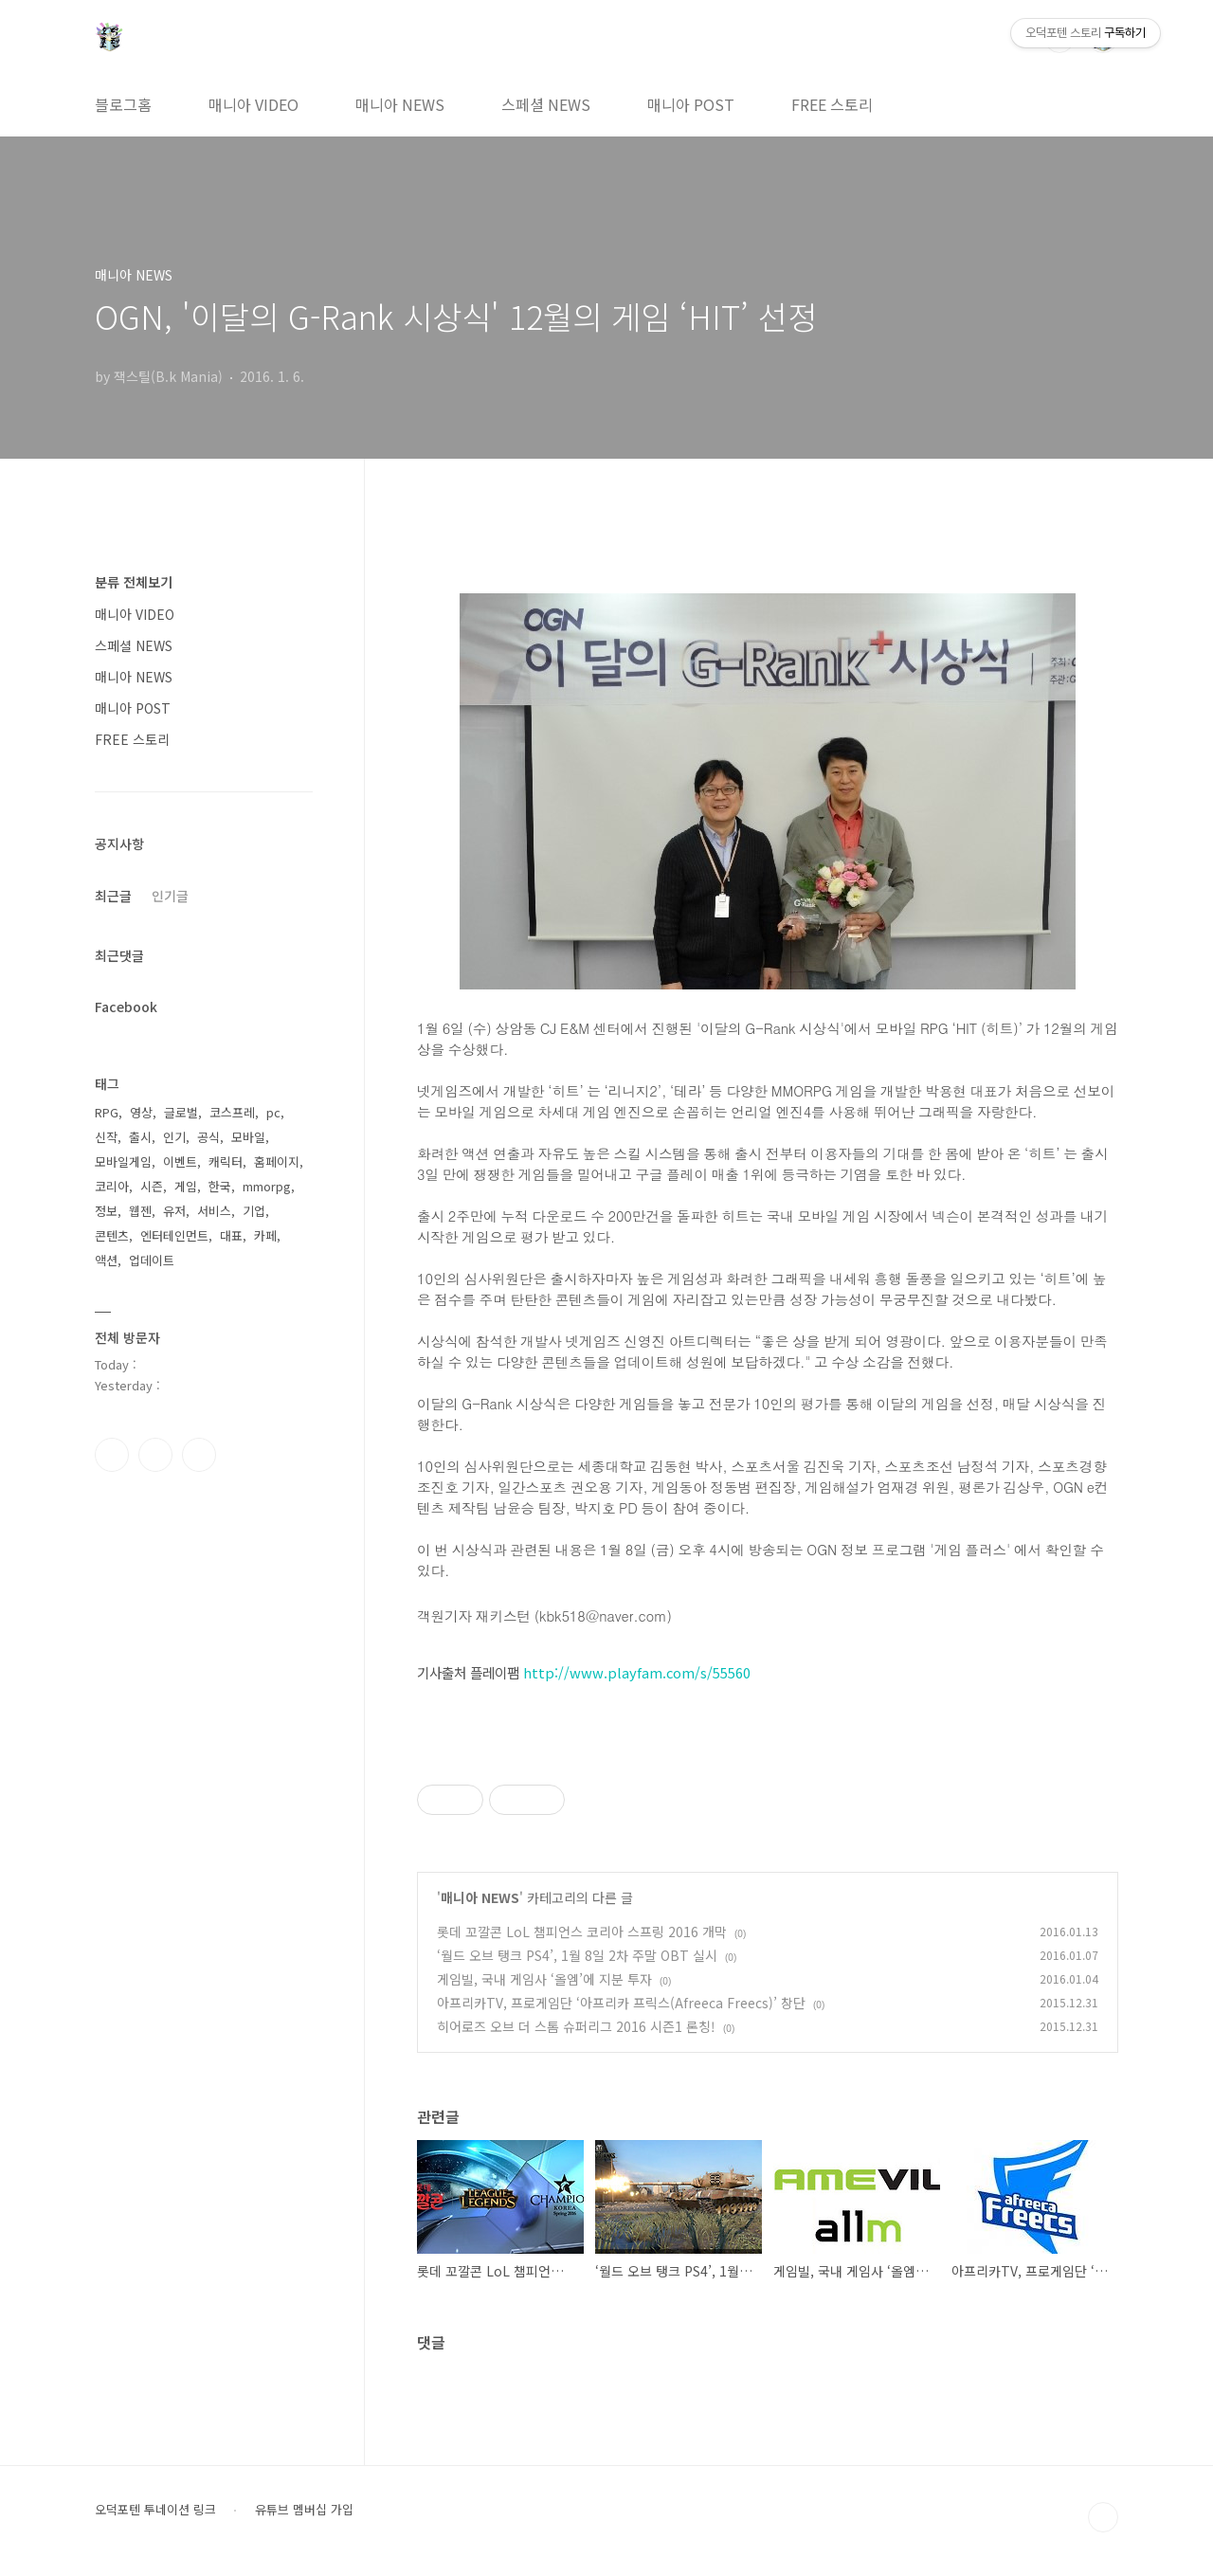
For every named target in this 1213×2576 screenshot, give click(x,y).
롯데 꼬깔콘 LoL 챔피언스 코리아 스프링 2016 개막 (582, 1931)
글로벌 (181, 1112)
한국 (219, 1186)
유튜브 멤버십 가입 (304, 2509)
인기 (174, 1137)
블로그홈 (123, 104)
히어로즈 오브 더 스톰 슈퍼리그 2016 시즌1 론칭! (576, 2026)
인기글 (170, 895)
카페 (265, 1235)
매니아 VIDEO (253, 104)
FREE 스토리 (832, 104)
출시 (140, 1137)
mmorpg (267, 1186)
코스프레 (232, 1112)
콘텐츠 (112, 1235)
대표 (231, 1235)
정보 (106, 1211)
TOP (1103, 2517)
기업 (254, 1211)
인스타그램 (155, 1455)
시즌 (151, 1186)
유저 (174, 1211)
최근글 (113, 895)
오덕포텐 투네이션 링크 (155, 2509)
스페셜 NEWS (545, 104)
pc (273, 1112)
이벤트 (180, 1161)
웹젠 (140, 1211)
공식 (208, 1137)
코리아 (112, 1186)
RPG (106, 1112)
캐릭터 (225, 1161)
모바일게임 (123, 1161)
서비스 (214, 1211)
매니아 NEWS (399, 104)
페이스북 (112, 1455)
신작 (106, 1137)
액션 (106, 1260)
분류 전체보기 (133, 581)
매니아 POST (690, 104)
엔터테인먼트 (174, 1235)
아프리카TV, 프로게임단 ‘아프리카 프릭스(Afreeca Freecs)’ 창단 (621, 2002)
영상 (141, 1112)
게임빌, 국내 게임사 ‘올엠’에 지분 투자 (544, 1978)
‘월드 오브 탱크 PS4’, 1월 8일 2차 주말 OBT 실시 (577, 1955)
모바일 (248, 1137)
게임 (185, 1186)
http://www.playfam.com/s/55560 (637, 1672)
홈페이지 (276, 1161)
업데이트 (151, 1260)
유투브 (199, 1455)
